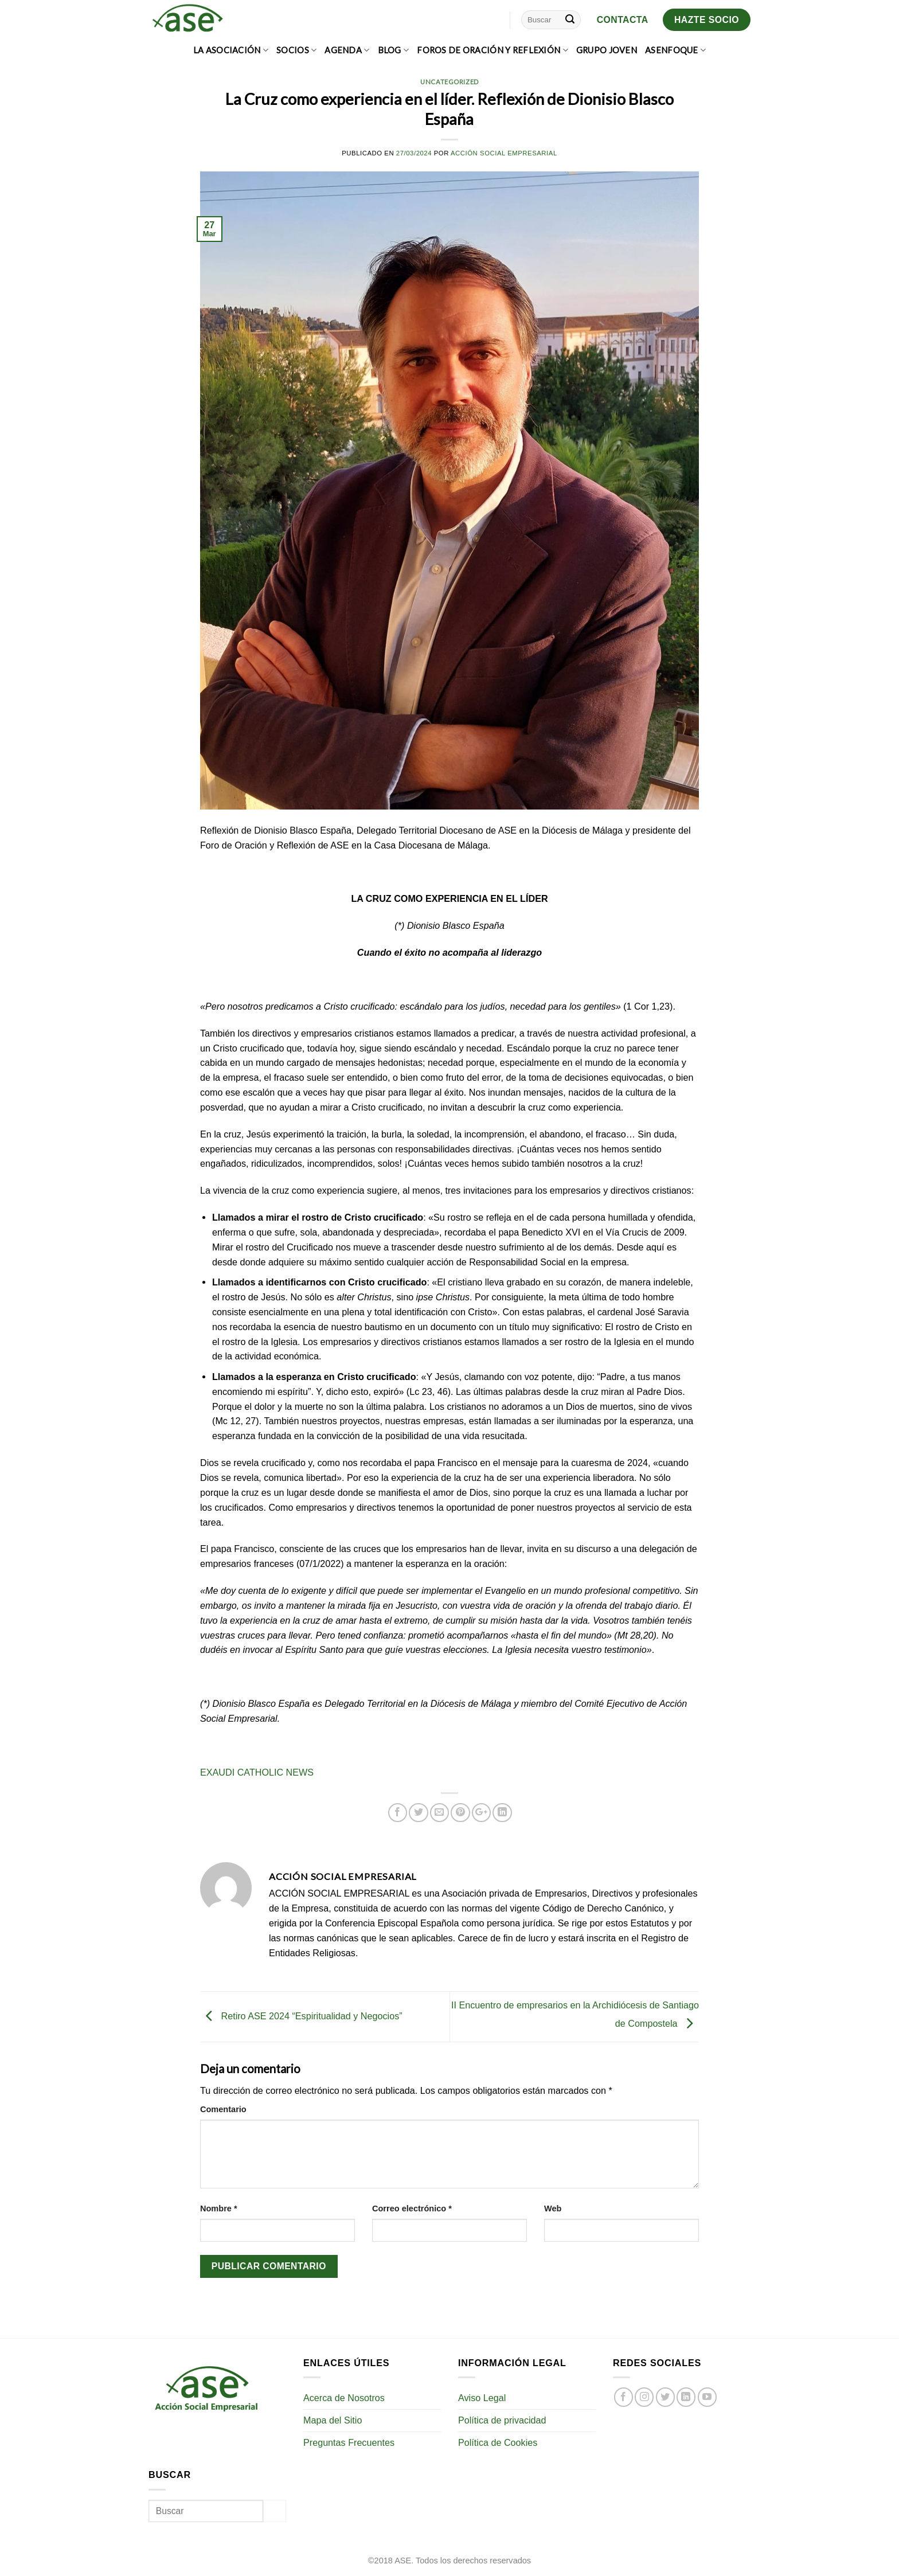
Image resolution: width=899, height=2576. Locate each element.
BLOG (393, 50)
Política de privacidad (502, 2420)
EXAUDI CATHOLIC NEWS (257, 1772)
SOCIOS (296, 50)
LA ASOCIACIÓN (230, 50)
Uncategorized (449, 81)
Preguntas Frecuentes (348, 2442)
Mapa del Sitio (332, 2420)
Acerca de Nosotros (344, 2398)
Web (552, 2208)
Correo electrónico (412, 2208)
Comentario (223, 2109)
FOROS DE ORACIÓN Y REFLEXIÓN (492, 50)
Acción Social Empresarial (504, 153)
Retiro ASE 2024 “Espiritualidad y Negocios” (301, 2016)
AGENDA (347, 50)
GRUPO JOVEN (606, 50)
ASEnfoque (675, 50)
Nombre (218, 2208)
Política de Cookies (497, 2442)
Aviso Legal (482, 2398)
